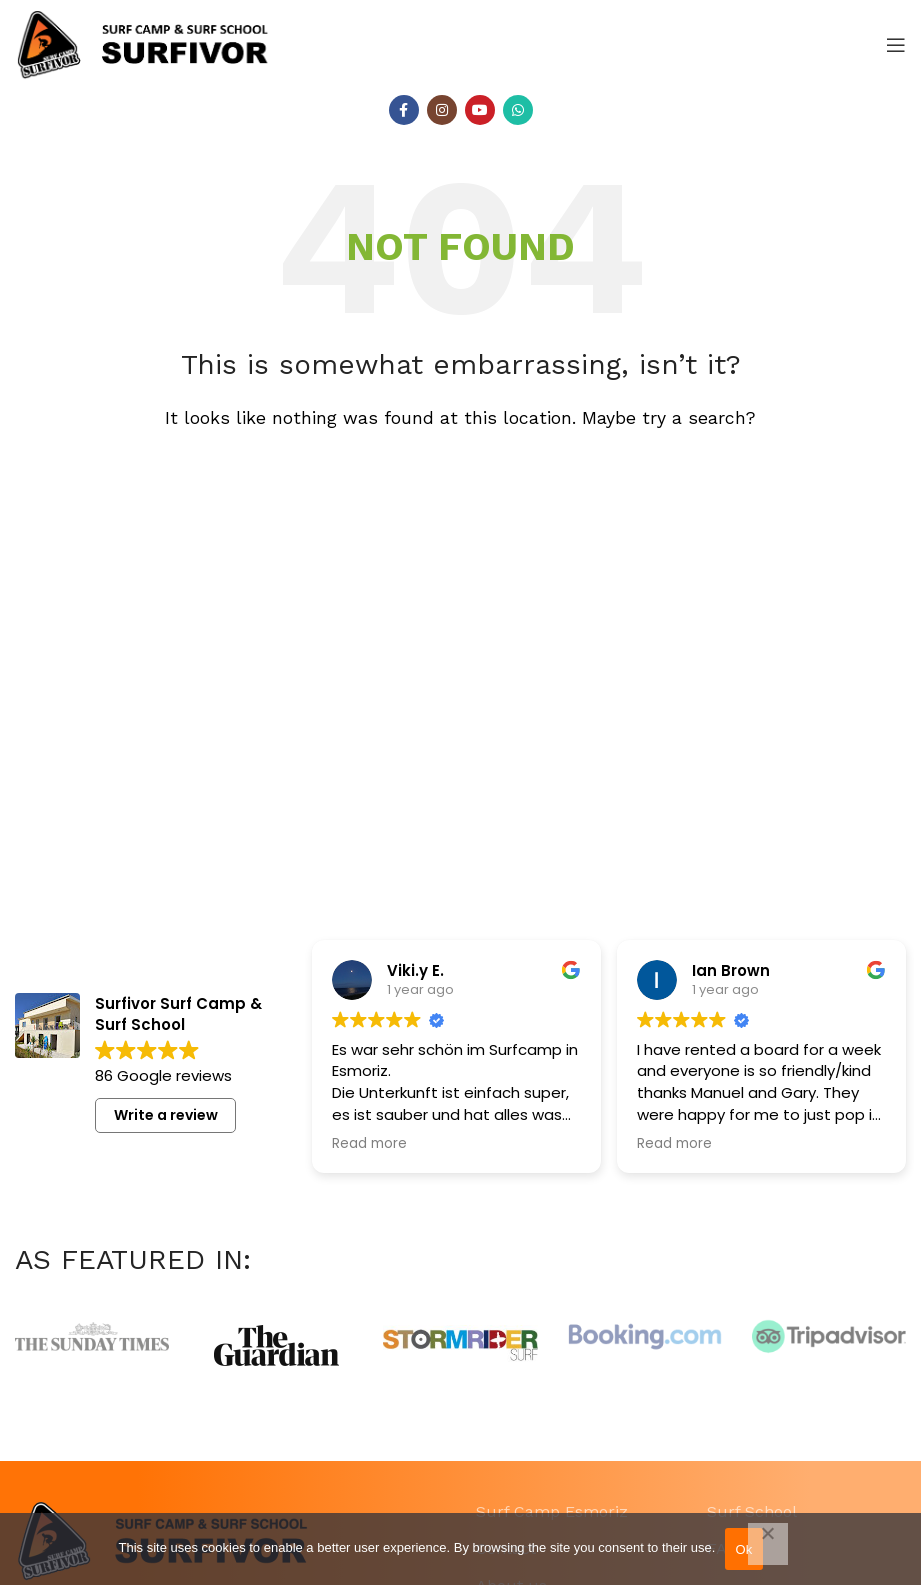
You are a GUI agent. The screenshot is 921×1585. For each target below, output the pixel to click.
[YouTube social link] (480, 110)
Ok (743, 1549)
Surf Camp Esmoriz (552, 1511)
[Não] (768, 1544)
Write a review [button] (166, 1115)
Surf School (752, 1511)
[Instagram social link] (442, 110)
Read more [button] (369, 1144)
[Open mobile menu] (896, 45)
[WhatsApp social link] (518, 110)
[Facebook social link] (404, 110)
